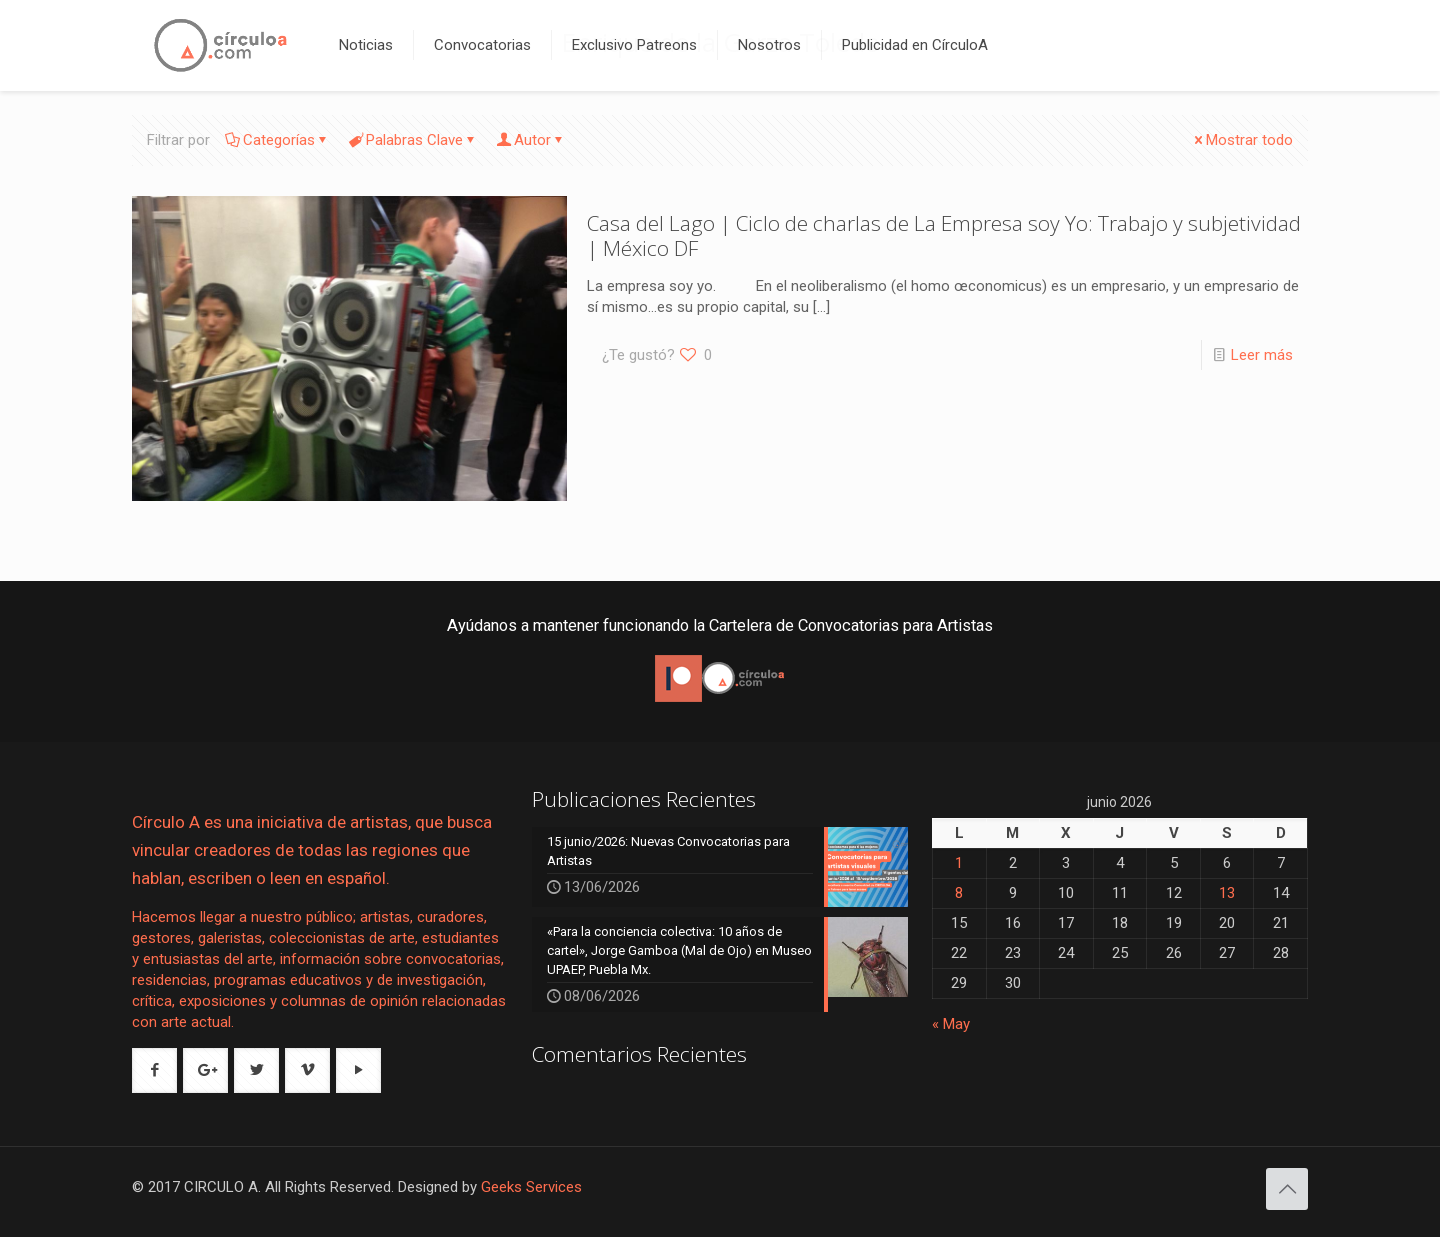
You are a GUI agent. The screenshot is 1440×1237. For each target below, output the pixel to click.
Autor (531, 140)
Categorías (277, 140)
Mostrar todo (1242, 140)
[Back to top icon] (1287, 1189)
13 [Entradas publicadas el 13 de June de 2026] (1227, 893)
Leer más (1262, 355)
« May (951, 1024)
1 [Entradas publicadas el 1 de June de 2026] (959, 863)
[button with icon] (154, 1070)
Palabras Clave (413, 140)
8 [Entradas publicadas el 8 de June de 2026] (959, 893)
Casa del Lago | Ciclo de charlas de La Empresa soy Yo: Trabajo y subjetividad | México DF (944, 235)
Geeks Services (531, 1187)
